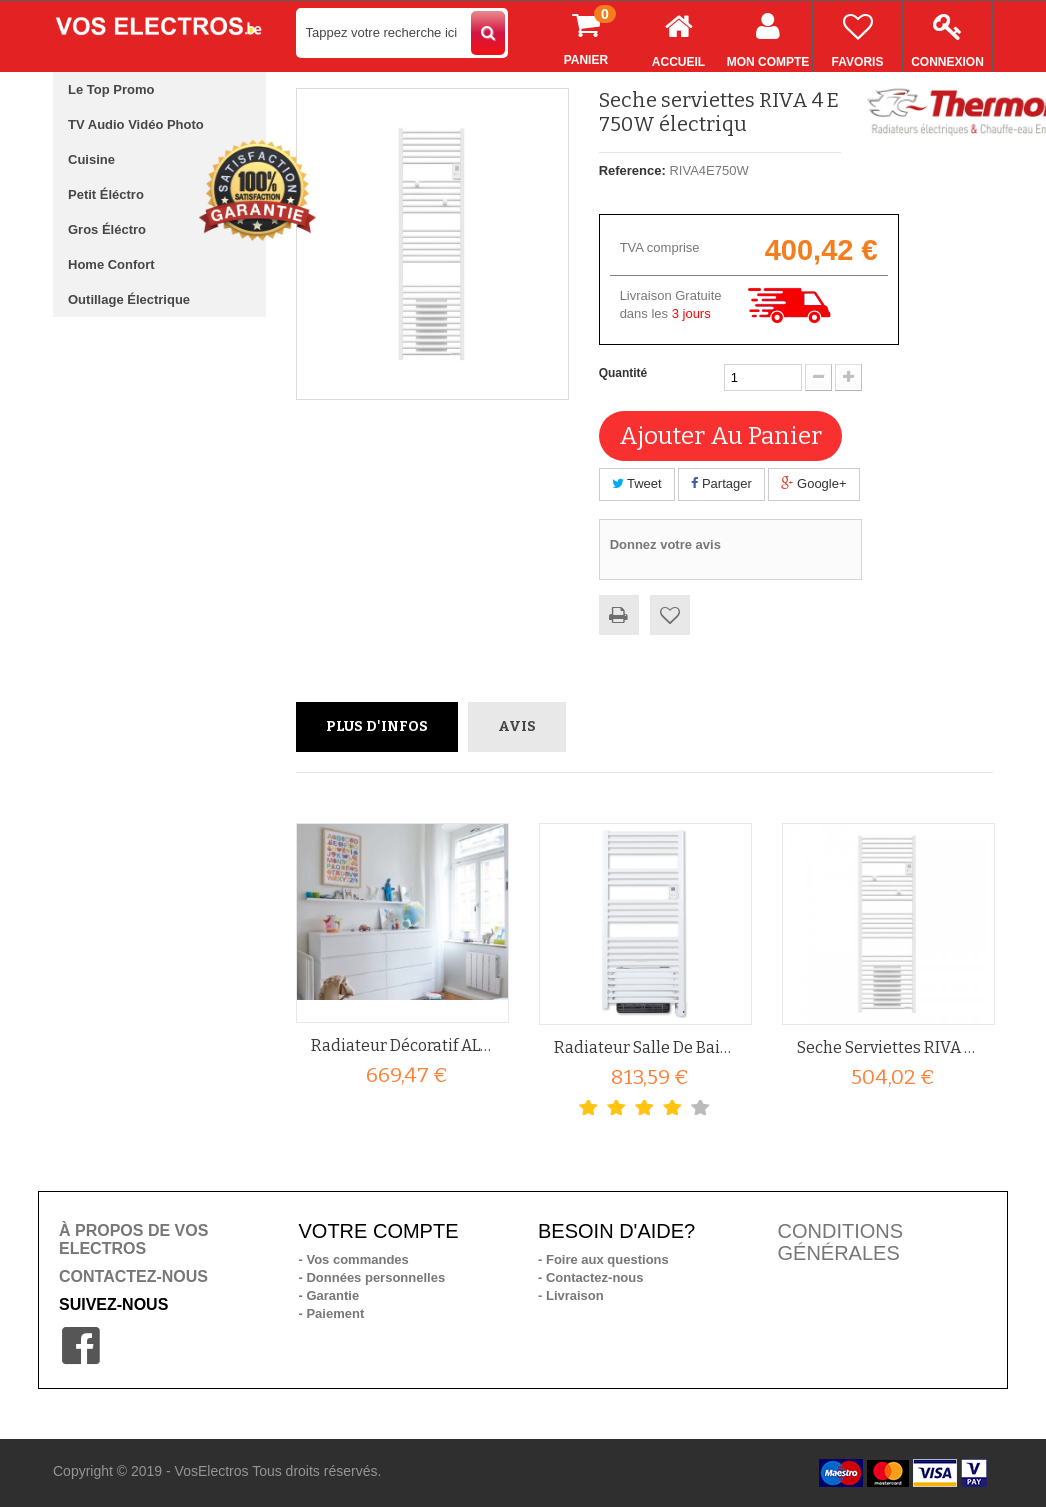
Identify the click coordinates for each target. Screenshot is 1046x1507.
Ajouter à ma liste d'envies (670, 615)
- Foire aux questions (603, 1259)
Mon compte (768, 35)
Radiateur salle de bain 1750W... (645, 1047)
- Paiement (332, 1313)
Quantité (623, 373)
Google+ (813, 483)
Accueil (678, 35)
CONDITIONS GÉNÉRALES (841, 1242)
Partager (721, 483)
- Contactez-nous (590, 1277)
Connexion (947, 35)
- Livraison (571, 1295)
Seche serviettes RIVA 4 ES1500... (888, 1047)
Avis (517, 726)
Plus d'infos (377, 726)
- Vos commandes (354, 1259)
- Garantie (329, 1295)
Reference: (632, 170)
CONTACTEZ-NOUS (133, 1276)
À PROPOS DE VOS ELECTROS (133, 1239)
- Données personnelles (372, 1277)
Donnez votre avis (665, 544)
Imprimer (619, 615)
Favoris (857, 35)
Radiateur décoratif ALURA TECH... (402, 1045)
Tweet (637, 483)
